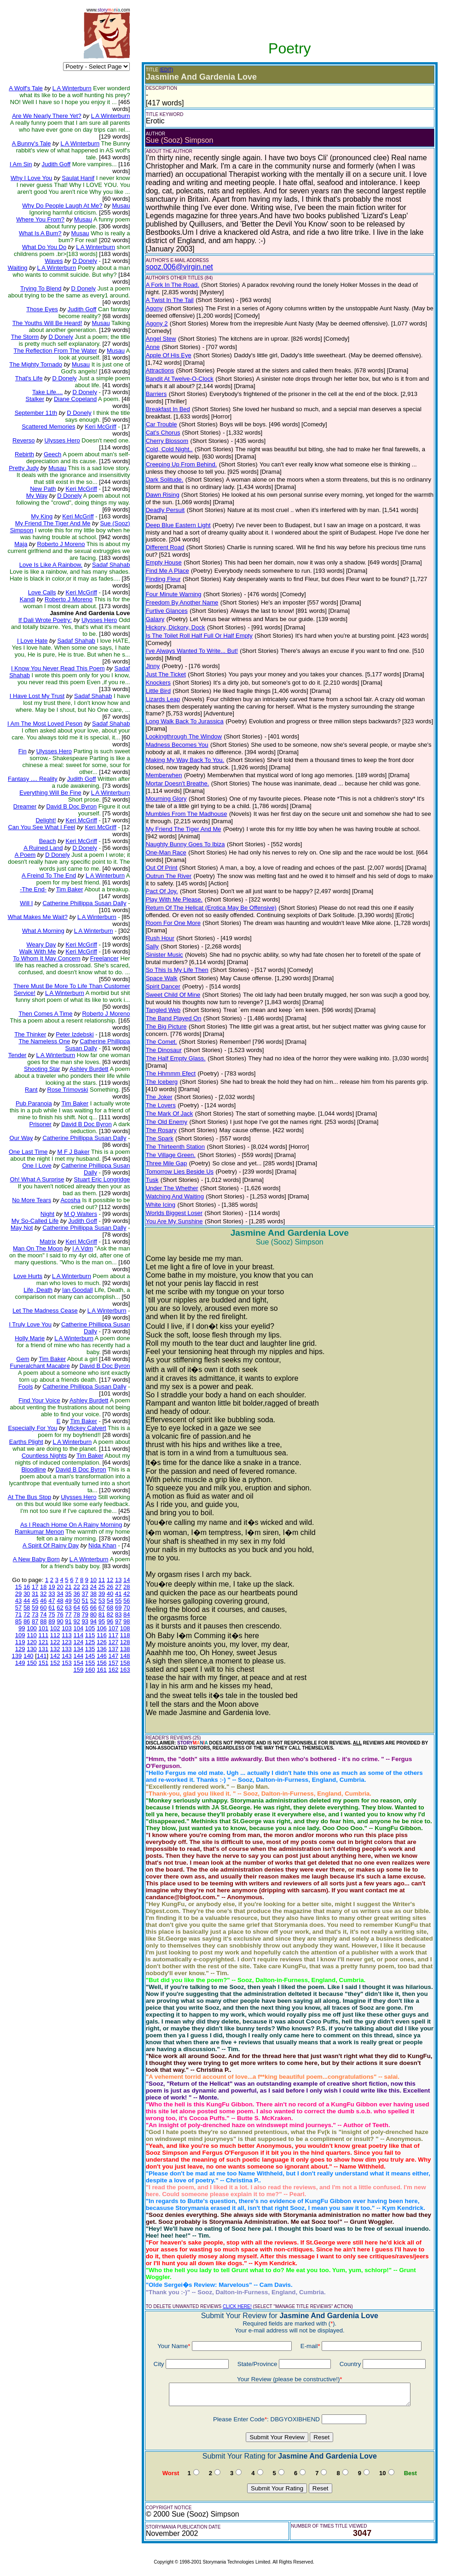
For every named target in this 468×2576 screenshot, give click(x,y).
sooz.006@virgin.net (179, 267)
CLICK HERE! (237, 2306)
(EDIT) (166, 69)
